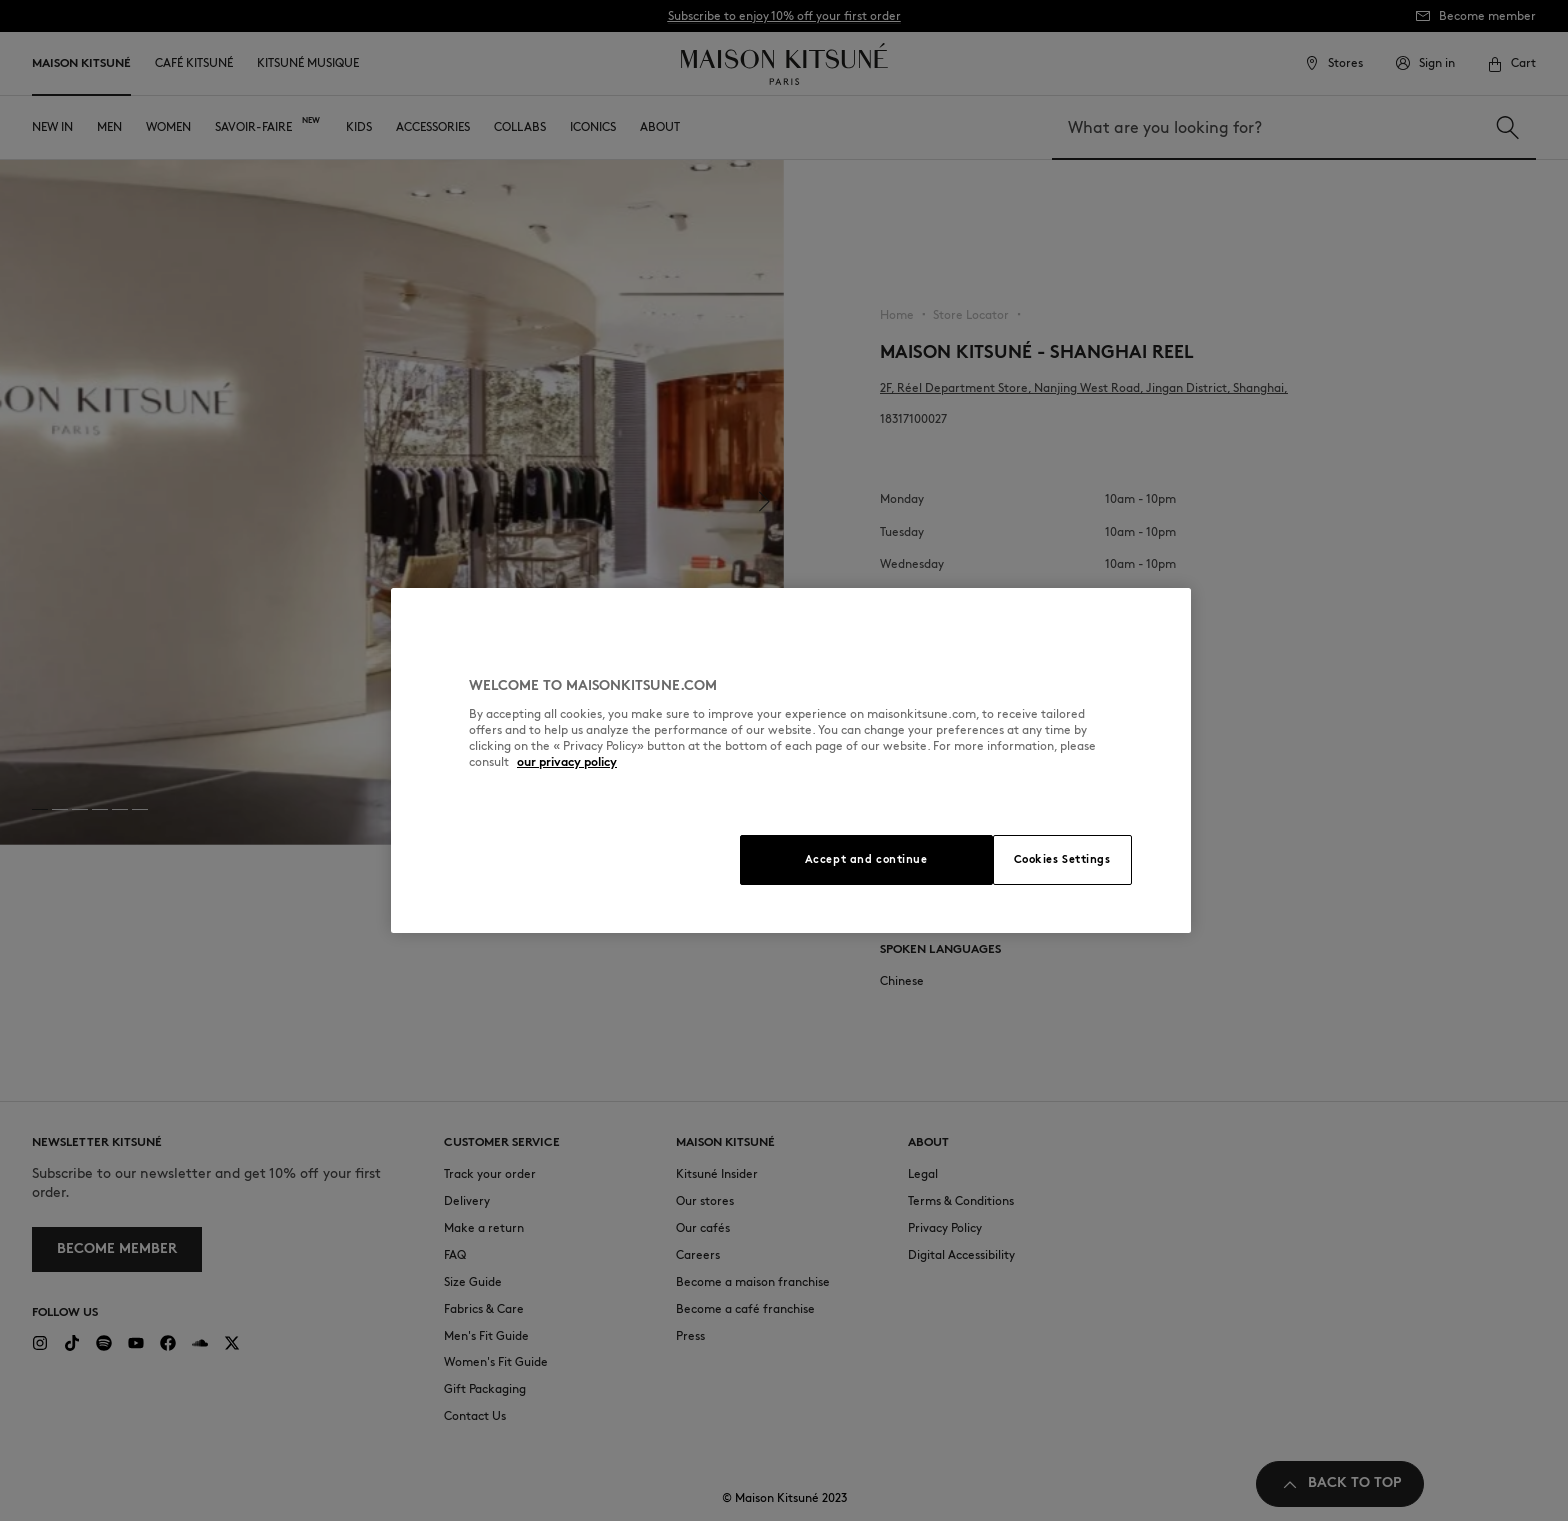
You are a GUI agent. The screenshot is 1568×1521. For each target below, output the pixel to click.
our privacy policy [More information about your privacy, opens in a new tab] (567, 761)
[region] (791, 760)
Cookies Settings (1062, 859)
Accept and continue (866, 859)
